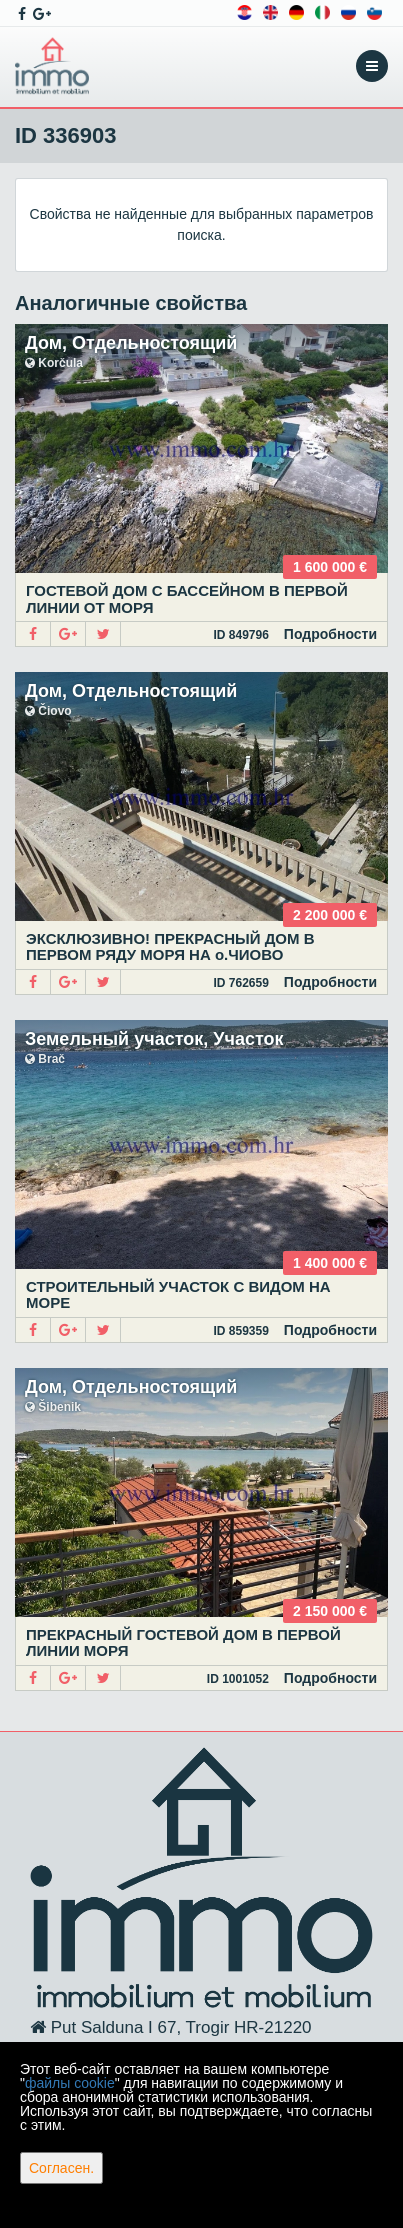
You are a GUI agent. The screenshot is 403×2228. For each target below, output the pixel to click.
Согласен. (61, 2168)
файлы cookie (70, 2083)
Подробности (330, 634)
